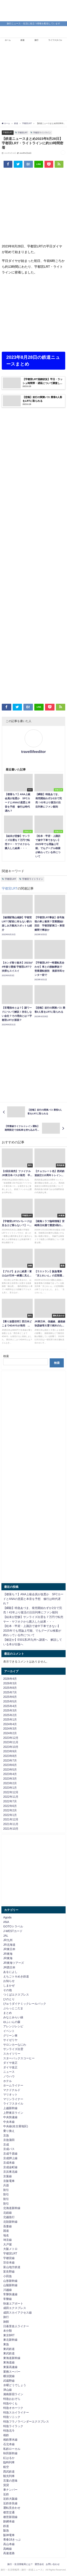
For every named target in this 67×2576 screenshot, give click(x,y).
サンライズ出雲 (13, 2049)
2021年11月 (10, 1824)
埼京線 (7, 2239)
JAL (5, 1935)
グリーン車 (10, 2035)
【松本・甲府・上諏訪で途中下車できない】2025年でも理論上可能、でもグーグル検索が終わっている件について (32, 1630)
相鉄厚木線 (10, 2439)
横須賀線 (9, 2376)
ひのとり (9, 1999)
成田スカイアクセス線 (17, 2312)
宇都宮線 (9, 2258)
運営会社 (39, 2564)
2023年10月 (10, 1746)
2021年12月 (10, 1819)
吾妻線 (7, 2226)
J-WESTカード (13, 1931)
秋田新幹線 (10, 2453)
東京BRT (9, 2335)
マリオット (10, 2094)
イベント (9, 2030)
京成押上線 (10, 2158)
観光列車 (9, 2476)
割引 (6, 2189)
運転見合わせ (11, 2507)
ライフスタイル (55, 40)
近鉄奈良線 (10, 2503)
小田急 (7, 2276)
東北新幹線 (10, 2339)
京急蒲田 (9, 2139)
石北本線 (9, 2444)
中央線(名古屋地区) (15, 2126)
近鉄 (6, 2494)
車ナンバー (10, 2489)
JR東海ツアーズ (13, 1962)
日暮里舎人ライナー (16, 2326)
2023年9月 (10, 1751)
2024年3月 (10, 1728)
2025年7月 (10, 1692)
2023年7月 (10, 1760)
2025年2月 (10, 1715)
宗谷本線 (9, 2262)
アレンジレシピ (13, 2026)
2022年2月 (10, 1810)
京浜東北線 (10, 2171)
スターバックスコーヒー (19, 2058)
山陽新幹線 (10, 2285)
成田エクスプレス (14, 2307)
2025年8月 (10, 1687)
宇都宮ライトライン (42, 132)
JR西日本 (9, 1967)
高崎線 (7, 2548)
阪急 (6, 2530)
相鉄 (6, 2435)
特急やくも (10, 2403)
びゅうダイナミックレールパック (24, 2003)
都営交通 (9, 2512)
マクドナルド (11, 2090)
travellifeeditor (33, 751)
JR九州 (8, 1940)
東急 (6, 2344)
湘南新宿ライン (13, 2394)
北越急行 (9, 2217)
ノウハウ (9, 2076)
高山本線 (9, 2544)
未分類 (7, 2330)
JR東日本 (9, 1949)
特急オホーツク (13, 2407)
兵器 (6, 2185)
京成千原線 (10, 2153)
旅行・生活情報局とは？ (20, 2564)
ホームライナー (13, 2085)
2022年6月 (10, 1805)
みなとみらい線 (13, 2017)
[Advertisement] (33, 83)
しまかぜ (9, 1985)
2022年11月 (10, 1796)
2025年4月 (10, 1706)
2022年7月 (10, 1801)
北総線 (7, 2212)
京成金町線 (10, 2167)
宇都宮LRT (8, 132)
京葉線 (7, 2176)
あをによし (10, 1971)
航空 (6, 2466)
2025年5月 (10, 1701)
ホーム (8, 40)
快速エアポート (13, 2303)
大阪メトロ (10, 2248)
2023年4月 (10, 1774)
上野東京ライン (13, 2112)
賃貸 (6, 2485)
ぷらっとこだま (13, 2008)
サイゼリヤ (10, 2040)
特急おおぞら (11, 2398)
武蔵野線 (9, 2380)
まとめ (7, 2012)
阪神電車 (9, 2535)
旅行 (36, 40)
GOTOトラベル (13, 1926)
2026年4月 (10, 1678)
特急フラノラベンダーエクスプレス (26, 2421)
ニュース (9, 2071)
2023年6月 (10, 1764)
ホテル (7, 2081)
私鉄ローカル (11, 2448)
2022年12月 (10, 1792)
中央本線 (9, 2121)
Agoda (7, 1917)
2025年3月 (10, 1710)
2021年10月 (10, 1828)
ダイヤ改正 (10, 2062)
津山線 (7, 2389)
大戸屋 (7, 2244)
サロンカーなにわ (14, 2044)
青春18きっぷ (12, 2539)
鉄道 (22, 40)
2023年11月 (10, 1742)
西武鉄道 (9, 2471)
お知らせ (9, 1980)
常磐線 (7, 2298)
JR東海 (8, 1953)
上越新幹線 (10, 2108)
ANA (6, 1922)
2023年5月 (10, 1769)
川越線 (7, 2289)
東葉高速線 (10, 2367)
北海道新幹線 (11, 2208)
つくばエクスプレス (16, 1994)
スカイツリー (11, 2053)
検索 (6, 1356)
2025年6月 (10, 1696)
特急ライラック (13, 2426)
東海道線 (9, 2362)
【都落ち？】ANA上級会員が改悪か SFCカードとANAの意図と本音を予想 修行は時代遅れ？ (33, 1599)
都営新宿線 (10, 2516)
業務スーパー (11, 2371)
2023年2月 (10, 1783)
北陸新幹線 (10, 2221)
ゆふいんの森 (11, 2021)
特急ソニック (11, 2416)
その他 (7, 1990)
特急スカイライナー (16, 2412)
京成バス (9, 2148)
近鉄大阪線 (10, 2498)
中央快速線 (10, 2117)
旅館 (6, 2321)
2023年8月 (10, 1755)
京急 (6, 2135)
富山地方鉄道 (11, 2267)
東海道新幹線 (11, 2357)
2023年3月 (10, 1778)
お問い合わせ (53, 2564)
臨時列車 (9, 2462)
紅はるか (9, 2457)
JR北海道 (9, 1944)
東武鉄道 (9, 2348)
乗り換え (9, 2130)
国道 (6, 2230)
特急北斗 (9, 2430)
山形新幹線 (10, 2280)
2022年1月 (10, 1815)
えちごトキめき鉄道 (16, 1976)
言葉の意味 (10, 2480)
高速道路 (9, 2553)
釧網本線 (9, 2521)
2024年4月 (10, 1724)
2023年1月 (10, 1787)
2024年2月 (10, 1733)
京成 (6, 2144)
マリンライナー (13, 2099)
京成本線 (9, 2162)
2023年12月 (10, 1737)
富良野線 (9, 2271)
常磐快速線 (10, 2294)
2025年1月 (10, 1719)
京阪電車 (9, 2180)
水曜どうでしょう (14, 2385)
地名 (6, 2235)
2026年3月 (10, 1683)
